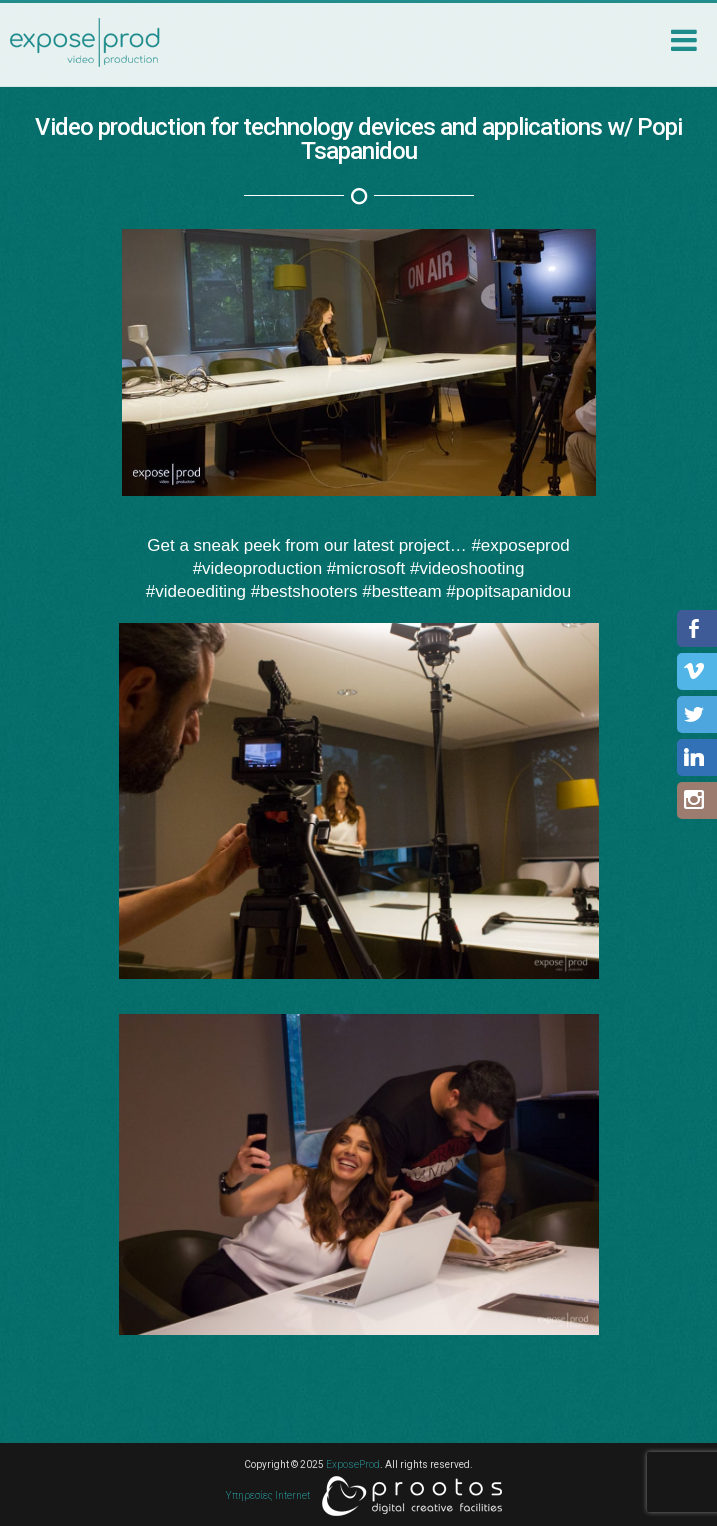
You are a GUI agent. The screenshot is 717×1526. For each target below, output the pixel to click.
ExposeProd (353, 1464)
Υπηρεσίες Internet (364, 1496)
